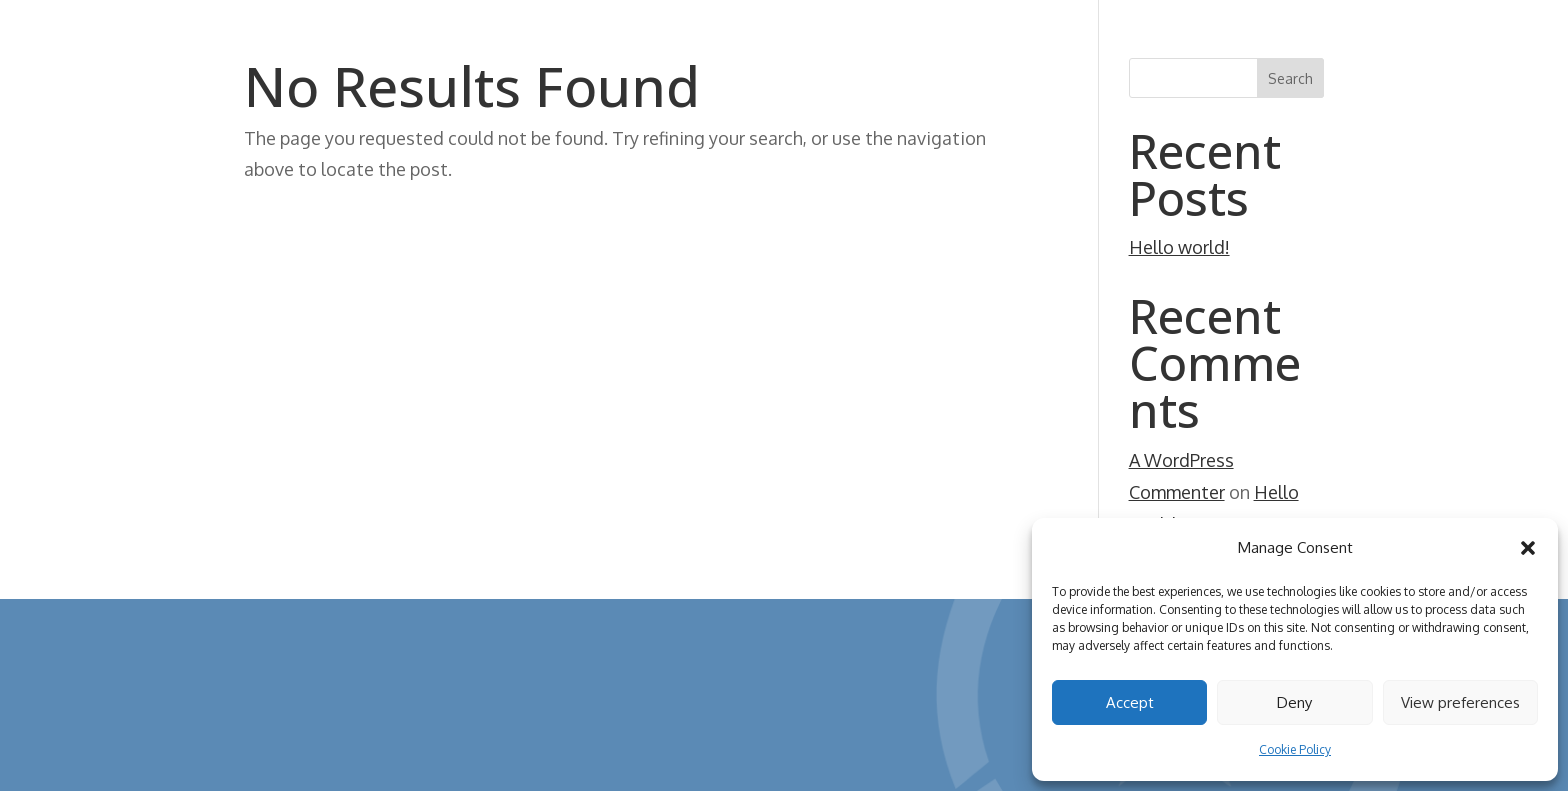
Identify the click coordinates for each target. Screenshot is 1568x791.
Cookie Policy (1295, 749)
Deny (1294, 702)
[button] (1528, 548)
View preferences (1460, 702)
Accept (1130, 702)
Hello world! (1179, 247)
